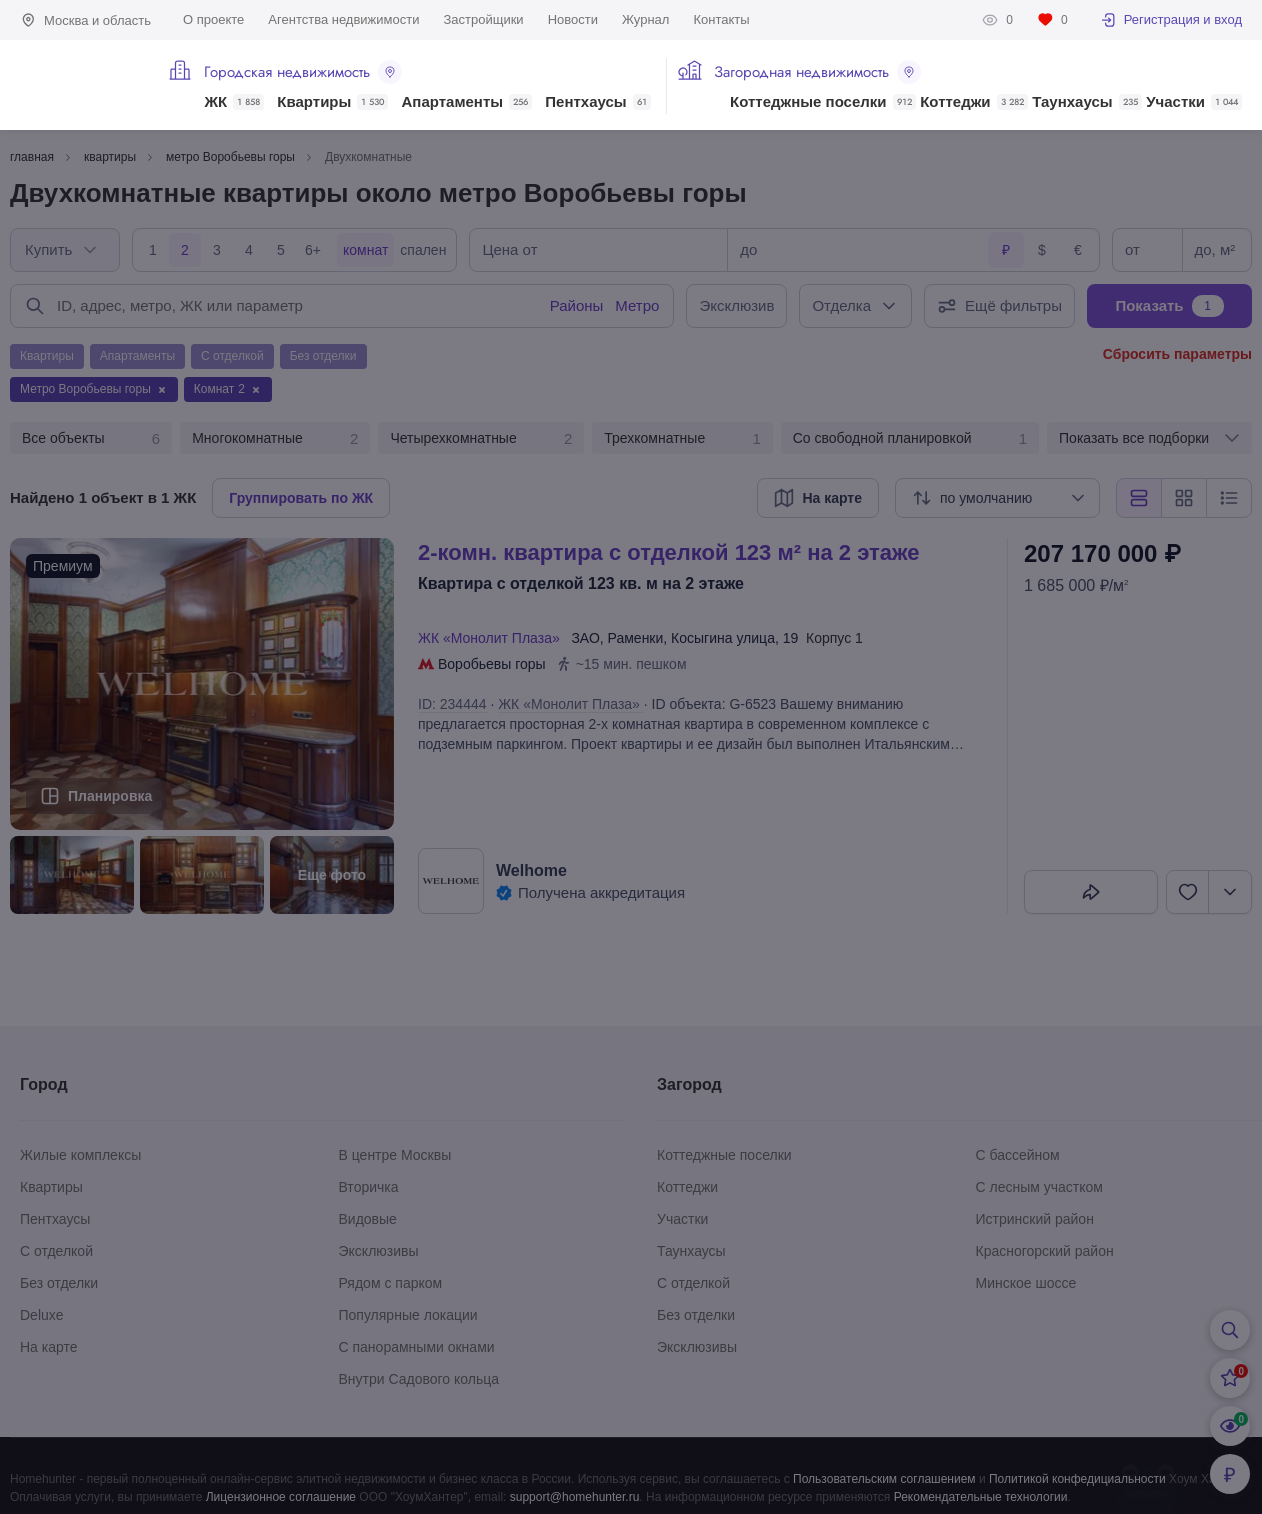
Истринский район (1035, 1219)
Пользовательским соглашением (884, 1479)
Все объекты (91, 439)
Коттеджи (973, 102)
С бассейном (1018, 1155)
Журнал (645, 19)
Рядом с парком (391, 1283)
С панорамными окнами (417, 1347)
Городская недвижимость (303, 72)
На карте (49, 1347)
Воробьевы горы (492, 664)
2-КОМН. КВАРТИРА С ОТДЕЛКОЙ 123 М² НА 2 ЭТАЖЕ (669, 552)
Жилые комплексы (80, 1155)
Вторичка (369, 1187)
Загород (689, 1084)
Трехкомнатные (682, 439)
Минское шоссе (1026, 1283)
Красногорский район (1045, 1251)
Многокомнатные (275, 439)
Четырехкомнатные (481, 439)
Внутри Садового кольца (419, 1379)
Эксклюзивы (379, 1251)
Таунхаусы (1086, 102)
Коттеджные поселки (822, 102)
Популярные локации (408, 1315)
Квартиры (332, 102)
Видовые (368, 1219)
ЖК (234, 102)
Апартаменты (467, 102)
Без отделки (59, 1283)
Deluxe (42, 1315)
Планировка (110, 796)
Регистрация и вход (1171, 20)
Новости (573, 19)
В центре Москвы (395, 1155)
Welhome (531, 870)
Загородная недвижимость (817, 72)
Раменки (636, 638)
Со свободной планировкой (910, 439)
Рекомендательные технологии (981, 1497)
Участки (1194, 102)
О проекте (213, 19)
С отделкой (56, 1251)
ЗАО (585, 638)
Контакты (721, 19)
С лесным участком (1039, 1187)
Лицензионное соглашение (281, 1497)
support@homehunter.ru (575, 1497)
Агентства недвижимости (343, 19)
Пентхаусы (597, 102)
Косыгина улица (723, 638)
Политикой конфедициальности (1077, 1479)
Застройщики (483, 19)
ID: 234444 (452, 704)
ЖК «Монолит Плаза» (493, 638)
